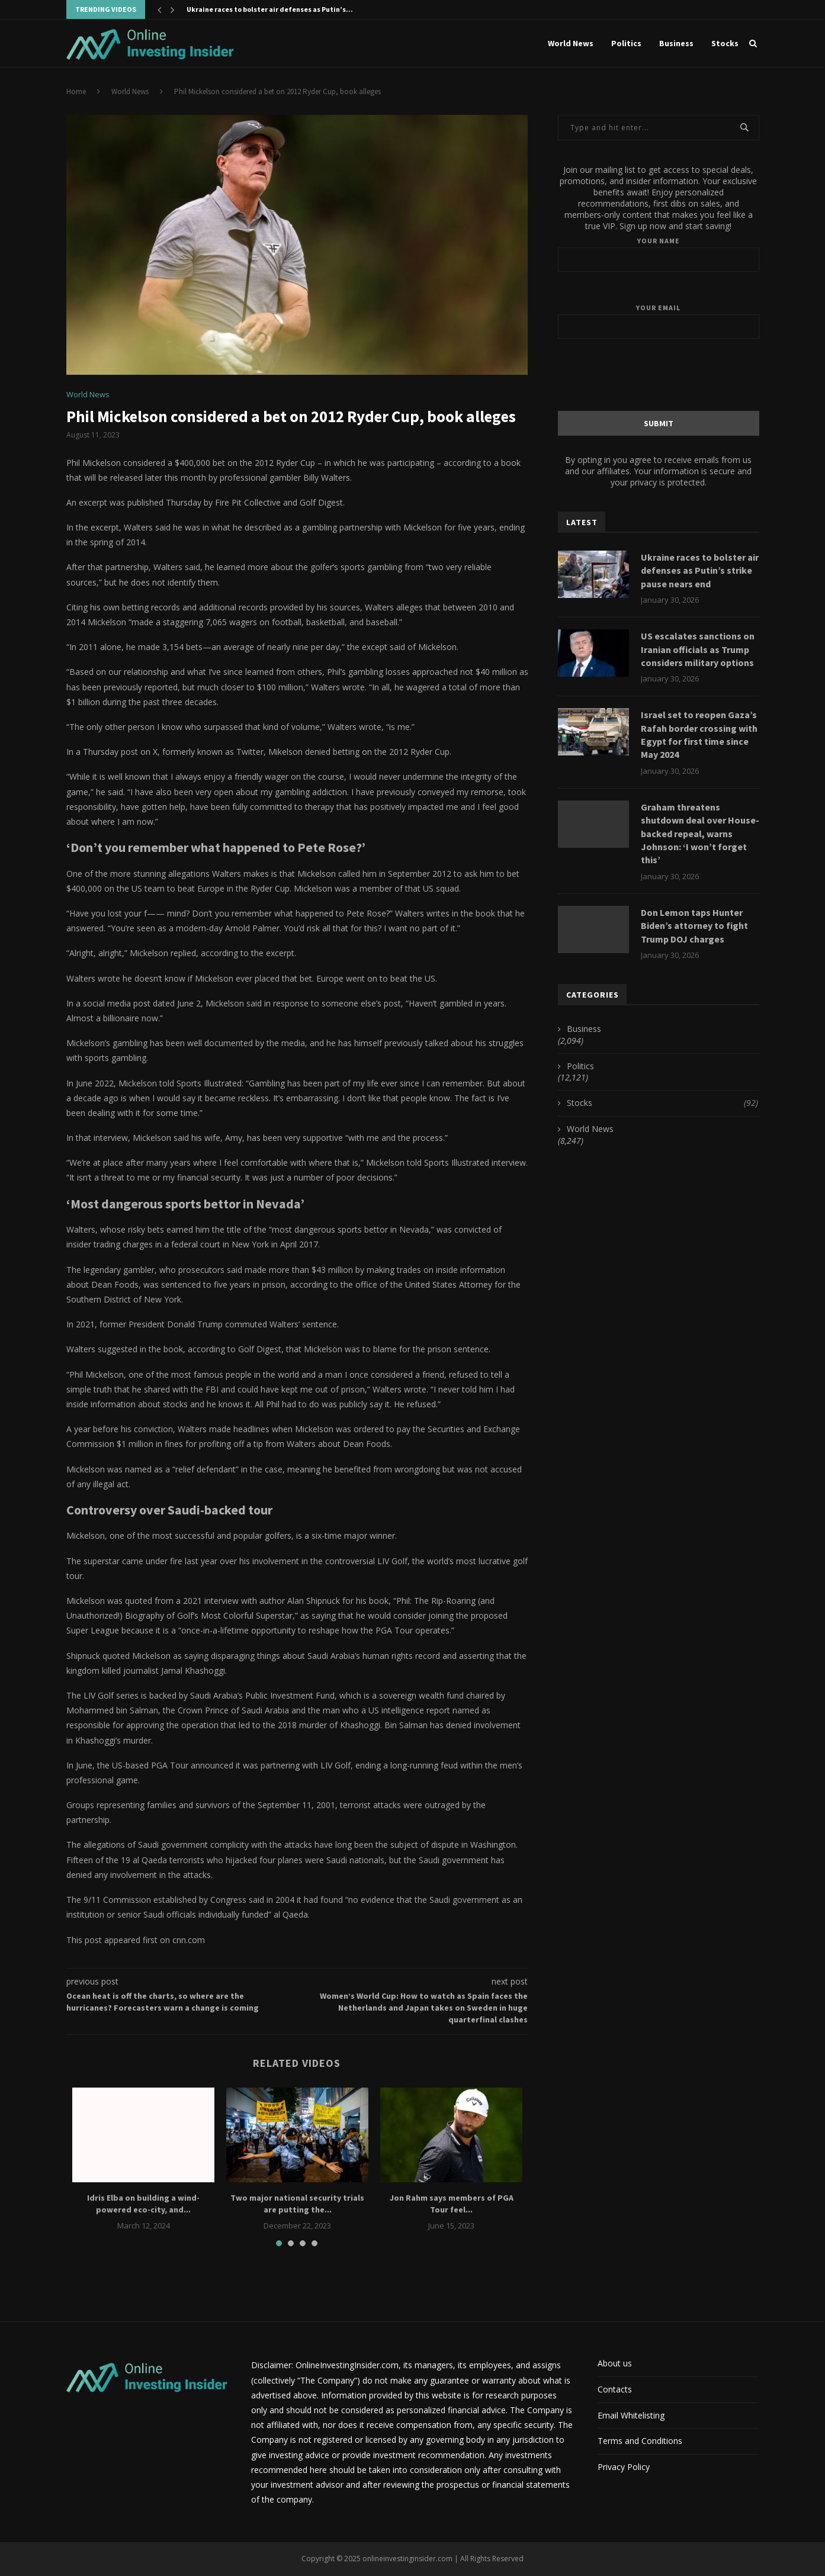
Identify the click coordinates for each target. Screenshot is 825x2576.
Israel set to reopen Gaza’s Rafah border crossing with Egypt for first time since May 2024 (699, 734)
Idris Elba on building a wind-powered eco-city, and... (143, 2203)
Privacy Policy (624, 2466)
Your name (658, 254)
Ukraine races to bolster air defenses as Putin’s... (270, 9)
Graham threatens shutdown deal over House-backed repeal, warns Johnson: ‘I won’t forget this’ (700, 833)
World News (570, 43)
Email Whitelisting (631, 2415)
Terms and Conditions (640, 2440)
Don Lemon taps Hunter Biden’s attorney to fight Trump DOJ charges (694, 925)
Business (676, 43)
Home (76, 91)
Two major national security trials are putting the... (297, 2203)
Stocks (725, 43)
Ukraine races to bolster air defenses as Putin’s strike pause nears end (700, 570)
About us (615, 2363)
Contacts (615, 2389)
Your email (658, 321)
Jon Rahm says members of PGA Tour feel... (451, 2203)
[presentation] (659, 373)
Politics (626, 43)
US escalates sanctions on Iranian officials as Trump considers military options (698, 649)
